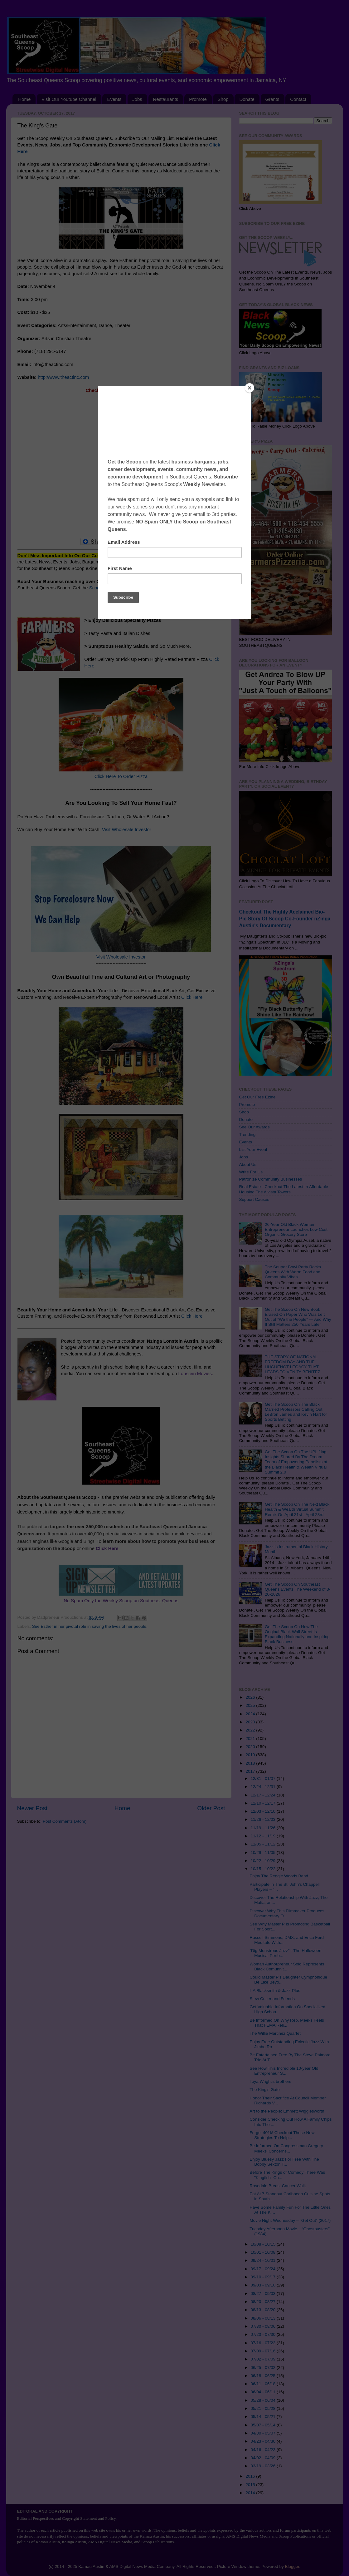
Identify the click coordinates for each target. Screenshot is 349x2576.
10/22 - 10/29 (264, 1860)
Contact (298, 99)
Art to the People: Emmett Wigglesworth (287, 2111)
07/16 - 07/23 (264, 2343)
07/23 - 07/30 (264, 2334)
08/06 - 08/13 (264, 2318)
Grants (272, 99)
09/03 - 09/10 (264, 2285)
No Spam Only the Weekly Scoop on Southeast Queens (121, 1600)
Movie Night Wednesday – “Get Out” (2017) (290, 2220)
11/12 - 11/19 (264, 1836)
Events (114, 99)
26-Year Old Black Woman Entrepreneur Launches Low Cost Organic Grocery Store (296, 1229)
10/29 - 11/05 (264, 1852)
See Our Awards (254, 1127)
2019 (250, 1754)
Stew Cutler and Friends (272, 1998)
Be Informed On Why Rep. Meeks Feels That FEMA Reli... (287, 2023)
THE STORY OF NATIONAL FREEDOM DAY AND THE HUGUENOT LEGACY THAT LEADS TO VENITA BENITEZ (292, 1365)
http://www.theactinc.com (63, 377)
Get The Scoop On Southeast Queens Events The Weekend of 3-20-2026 (297, 1589)
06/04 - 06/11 (264, 2392)
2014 (250, 2492)
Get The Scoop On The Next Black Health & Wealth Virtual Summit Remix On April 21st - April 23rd (297, 1509)
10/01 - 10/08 (264, 2252)
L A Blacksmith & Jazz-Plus (275, 1990)
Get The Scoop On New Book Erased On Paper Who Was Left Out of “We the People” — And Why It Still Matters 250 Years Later (298, 1317)
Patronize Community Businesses (270, 1179)
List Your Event (253, 1149)
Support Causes (254, 1199)
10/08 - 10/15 (264, 2244)
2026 (250, 1697)
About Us (248, 1164)
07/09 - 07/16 (264, 2351)
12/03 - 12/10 (264, 1811)
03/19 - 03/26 (264, 2466)
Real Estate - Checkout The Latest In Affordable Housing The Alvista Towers (283, 1189)
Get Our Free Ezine (257, 1097)
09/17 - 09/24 (264, 2268)
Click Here (191, 997)
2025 (250, 1705)
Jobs (137, 99)
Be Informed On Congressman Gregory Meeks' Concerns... (286, 2148)
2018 (250, 1763)
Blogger (292, 2566)
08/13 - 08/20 (264, 2309)
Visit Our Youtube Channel (68, 99)
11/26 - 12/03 (264, 1819)
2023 (250, 1722)
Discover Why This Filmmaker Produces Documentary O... (287, 1913)
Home (24, 99)
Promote (198, 99)
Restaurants (165, 99)
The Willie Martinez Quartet (275, 2033)
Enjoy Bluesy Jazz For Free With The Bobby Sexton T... (284, 2162)
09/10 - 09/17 (264, 2277)
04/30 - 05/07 (264, 2433)
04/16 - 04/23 (264, 2449)
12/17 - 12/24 (264, 1795)
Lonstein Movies (195, 1373)
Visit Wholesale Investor (126, 829)
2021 (250, 1738)
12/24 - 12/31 (264, 1786)
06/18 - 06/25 (264, 2375)
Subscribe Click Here (121, 568)
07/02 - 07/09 (264, 2359)
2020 (250, 1746)
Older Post (211, 1808)
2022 (250, 1730)
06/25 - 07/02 (264, 2367)
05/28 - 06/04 (264, 2400)
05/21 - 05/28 (264, 2408)
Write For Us (251, 1172)
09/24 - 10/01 (264, 2260)
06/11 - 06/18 (264, 2383)
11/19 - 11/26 (264, 1827)
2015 (250, 2484)
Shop (223, 99)
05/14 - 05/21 (264, 2416)
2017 (250, 1771)
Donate (246, 99)
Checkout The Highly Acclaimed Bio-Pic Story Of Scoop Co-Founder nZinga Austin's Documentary (285, 918)
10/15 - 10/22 (264, 1868)
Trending (247, 1134)
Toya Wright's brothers (270, 2081)
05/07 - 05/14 (264, 2425)
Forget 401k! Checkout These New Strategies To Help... (282, 2135)
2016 (250, 2476)
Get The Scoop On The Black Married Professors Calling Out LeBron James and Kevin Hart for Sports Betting (296, 1412)
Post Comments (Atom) (64, 1821)
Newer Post (32, 1808)
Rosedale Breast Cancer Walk (278, 2185)
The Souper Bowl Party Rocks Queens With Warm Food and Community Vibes (293, 1272)
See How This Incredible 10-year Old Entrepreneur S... (284, 2071)
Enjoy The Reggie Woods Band (279, 1876)
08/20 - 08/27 (264, 2301)
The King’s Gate (265, 2089)
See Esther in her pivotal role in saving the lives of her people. (90, 1626)
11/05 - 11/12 (264, 1844)
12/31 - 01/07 (264, 1778)
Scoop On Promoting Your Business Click (131, 587)
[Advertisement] (121, 469)
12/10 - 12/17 (264, 1803)
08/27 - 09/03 (264, 2293)
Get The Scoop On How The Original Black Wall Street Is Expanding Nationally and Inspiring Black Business (297, 1634)
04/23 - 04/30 (264, 2441)
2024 (250, 1714)
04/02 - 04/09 (264, 2457)
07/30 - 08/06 (264, 2326)
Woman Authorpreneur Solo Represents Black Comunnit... (287, 1966)
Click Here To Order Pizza (121, 776)
